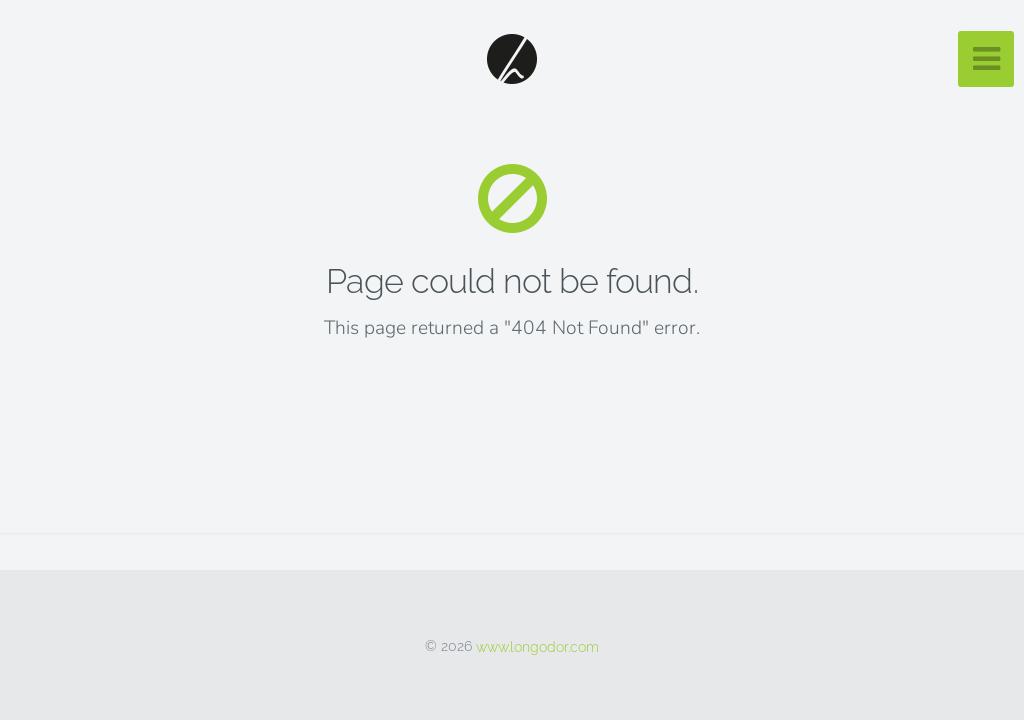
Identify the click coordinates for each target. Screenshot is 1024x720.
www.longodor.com (537, 645)
